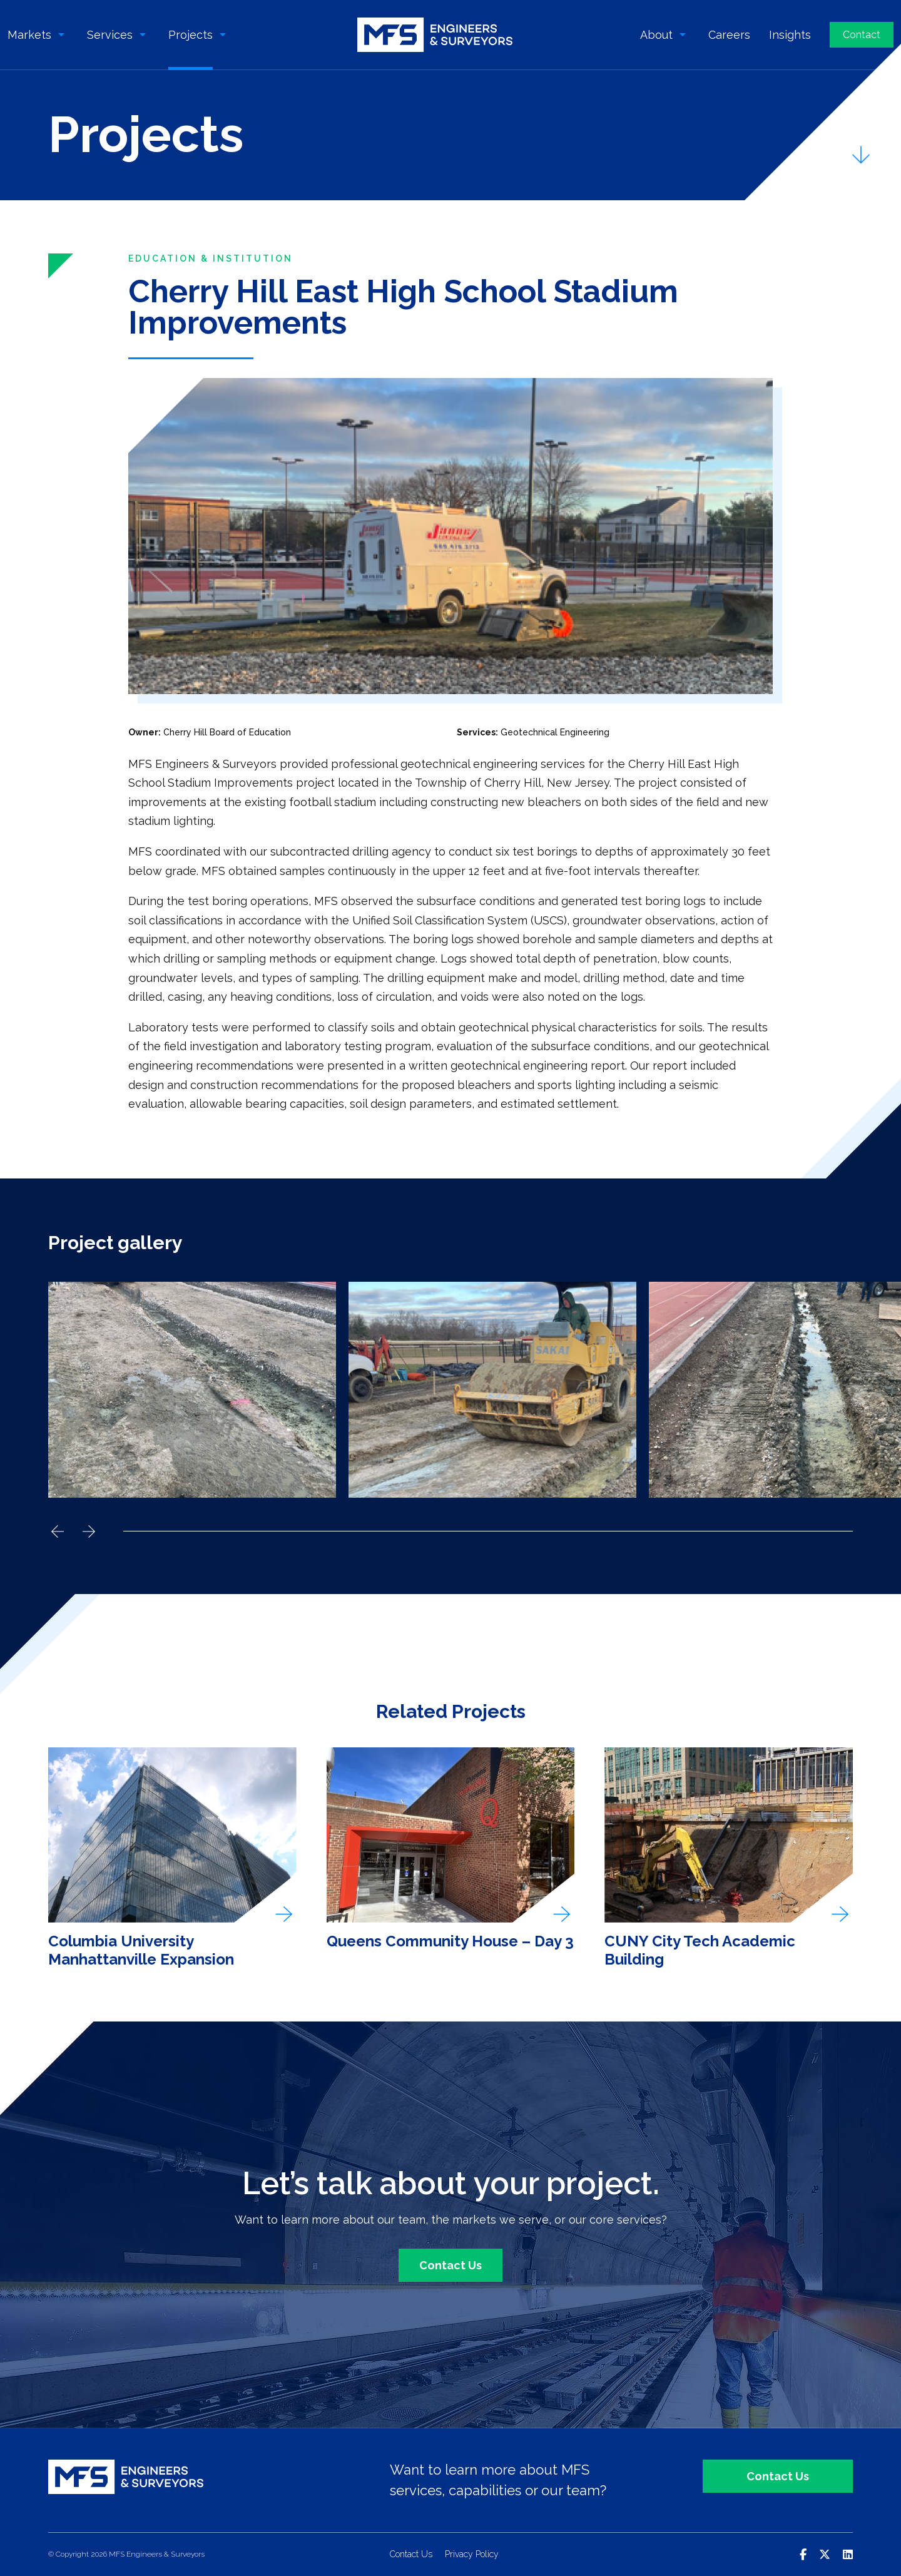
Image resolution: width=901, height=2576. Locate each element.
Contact (861, 35)
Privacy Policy (472, 2554)
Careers (729, 34)
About (656, 34)
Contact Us (450, 2265)
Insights (790, 34)
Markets (29, 34)
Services (110, 34)
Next (88, 1531)
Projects (190, 34)
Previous (57, 1531)
